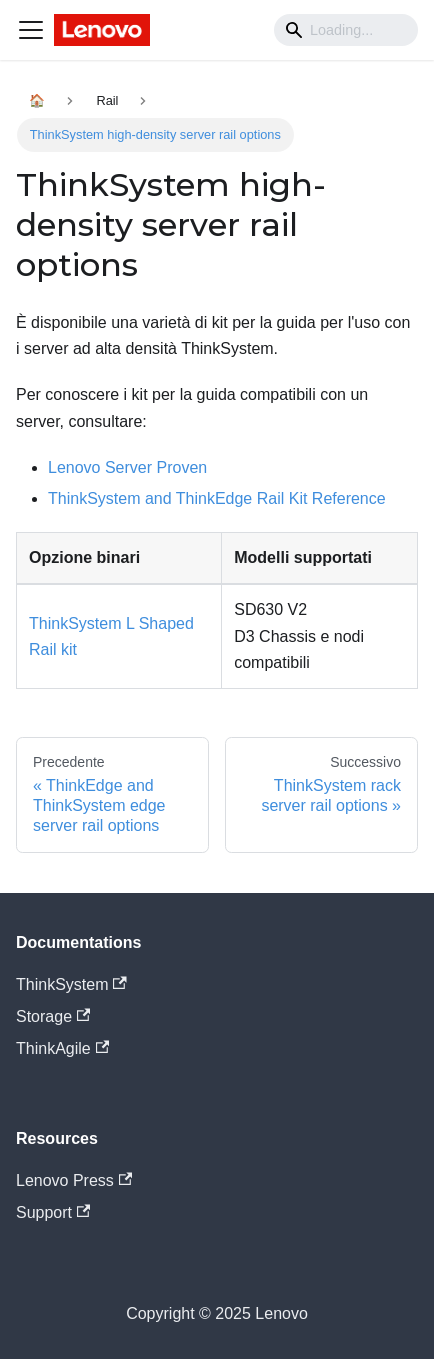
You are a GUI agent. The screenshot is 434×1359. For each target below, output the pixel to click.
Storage (53, 1016)
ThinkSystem (71, 984)
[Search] (346, 30)
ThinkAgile (62, 1048)
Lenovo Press (74, 1180)
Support (53, 1212)
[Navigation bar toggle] (31, 30)
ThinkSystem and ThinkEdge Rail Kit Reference (217, 498)
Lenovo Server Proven (127, 467)
